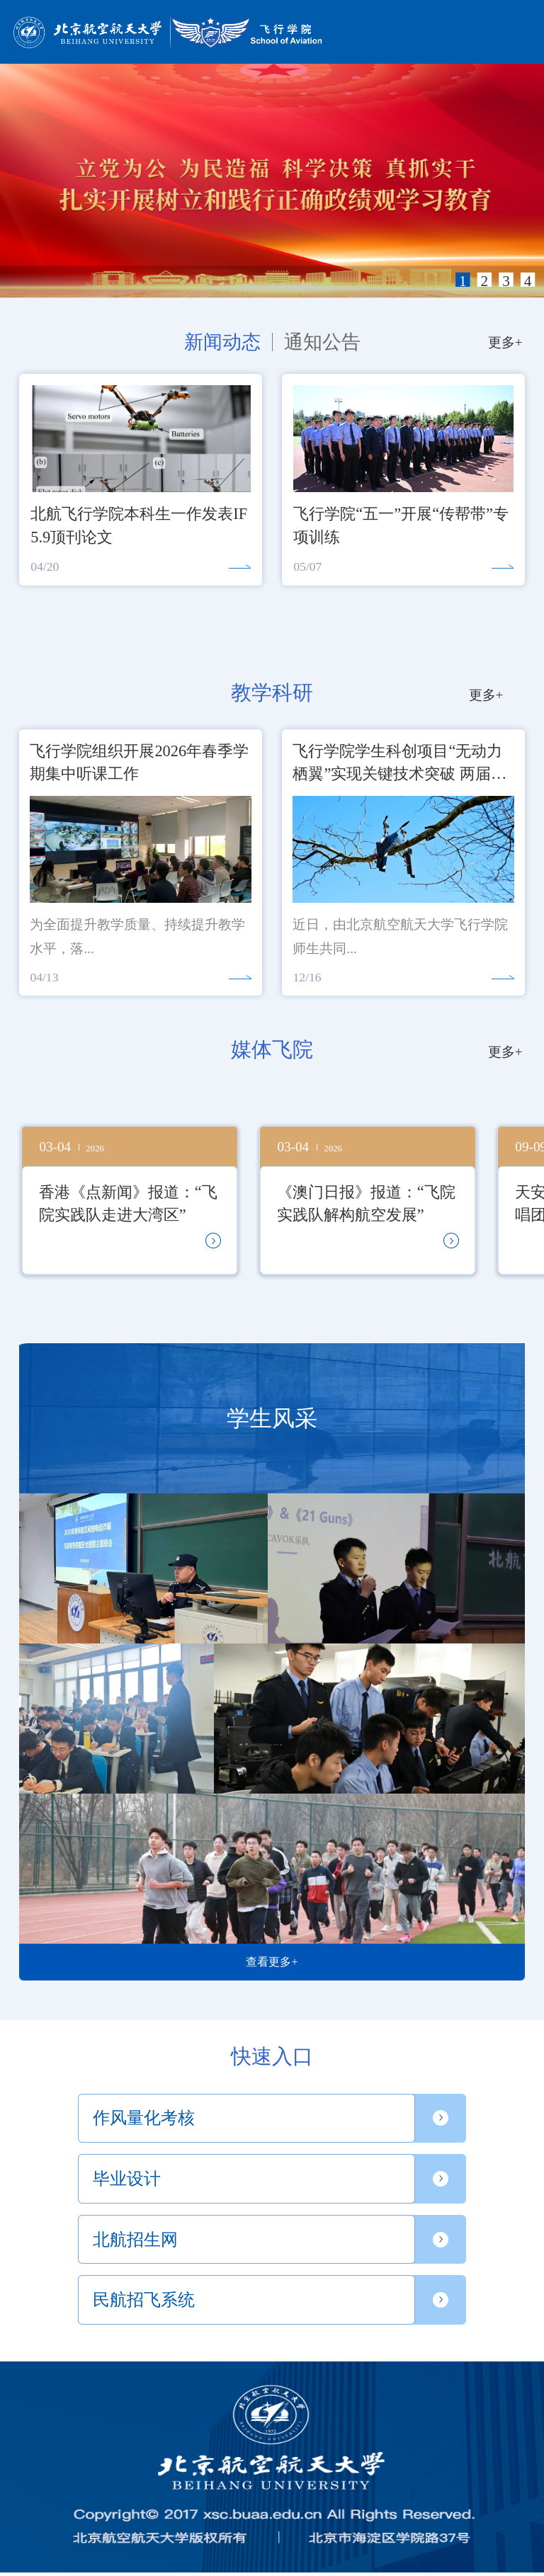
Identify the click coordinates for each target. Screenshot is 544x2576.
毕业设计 (127, 2179)
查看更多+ (272, 1962)
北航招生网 (135, 2239)
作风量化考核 (144, 2118)
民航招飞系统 (144, 2300)
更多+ (505, 342)
